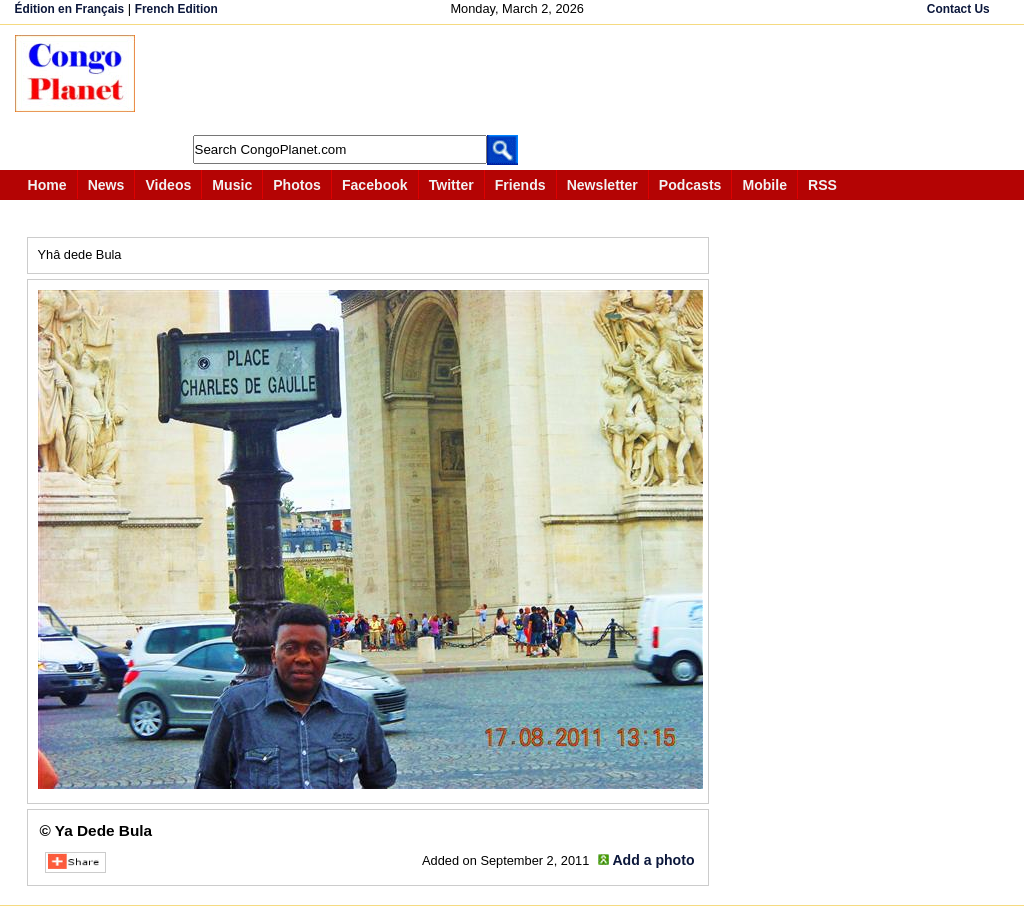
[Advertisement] (519, 80)
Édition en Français (70, 9)
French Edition (176, 9)
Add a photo (653, 860)
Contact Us (958, 9)
